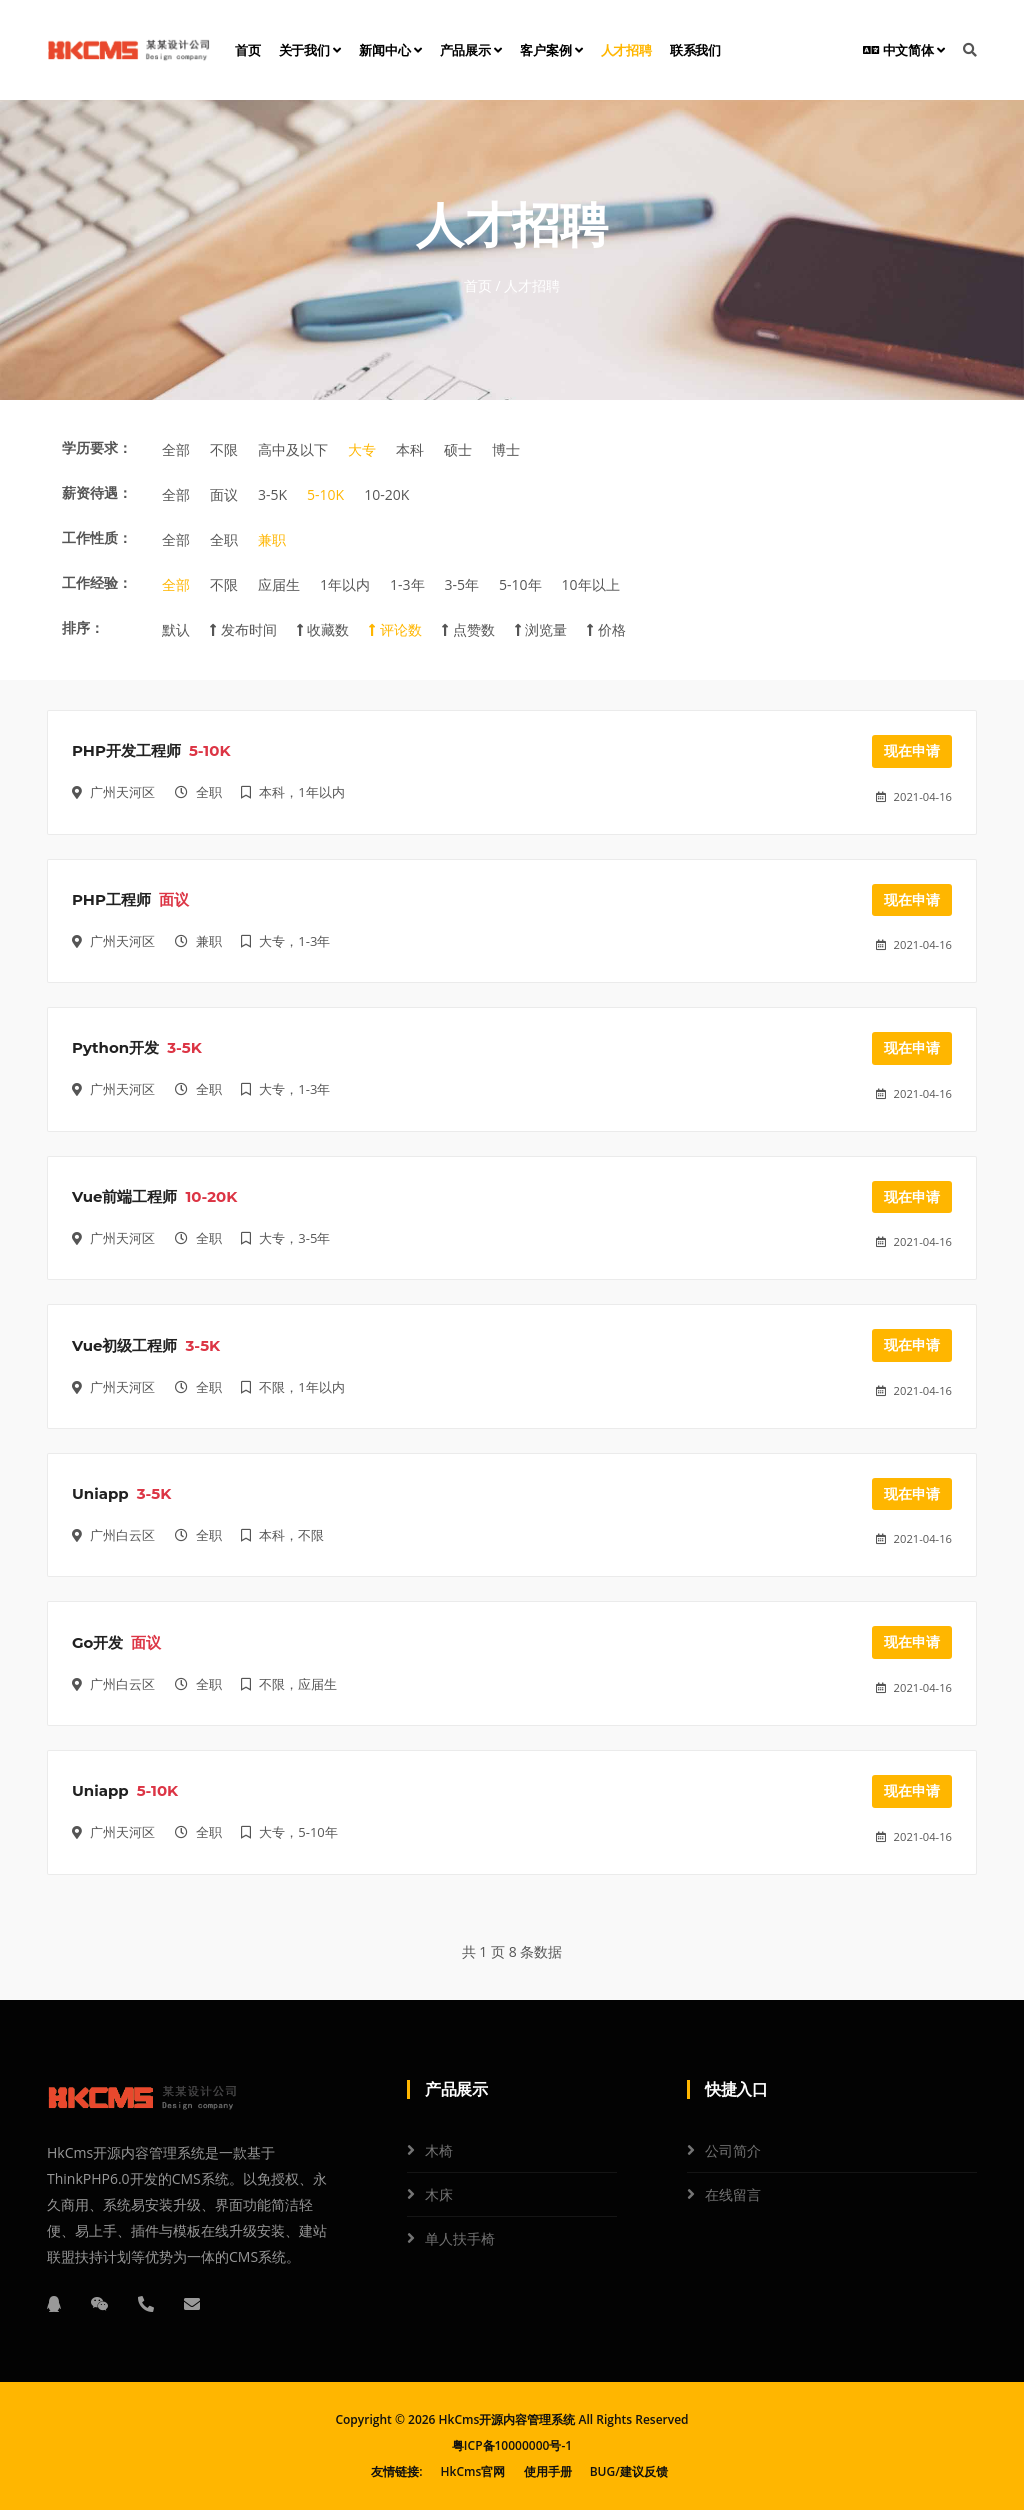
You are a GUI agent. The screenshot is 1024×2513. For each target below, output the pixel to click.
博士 (506, 449)
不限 (224, 449)
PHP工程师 (111, 900)
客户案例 (551, 50)
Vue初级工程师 (124, 1347)
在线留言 (733, 2197)
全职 (224, 539)
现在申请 (912, 751)
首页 (248, 50)
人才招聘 (626, 50)
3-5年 (462, 584)
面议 (224, 494)
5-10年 (520, 584)
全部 (176, 449)
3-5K (272, 494)
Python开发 (115, 1049)
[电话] (146, 2307)
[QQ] (54, 2307)
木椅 (439, 2153)
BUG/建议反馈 (629, 2474)
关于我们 (310, 50)
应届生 (279, 584)
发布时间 (243, 629)
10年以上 (591, 584)
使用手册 (548, 2474)
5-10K (325, 494)
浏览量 (541, 629)
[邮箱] (192, 2307)
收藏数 (323, 629)
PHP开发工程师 (126, 751)
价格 (606, 629)
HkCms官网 (473, 2474)
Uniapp (100, 1496)
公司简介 (733, 2153)
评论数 (395, 629)
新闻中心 (390, 50)
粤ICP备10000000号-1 (512, 2448)
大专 (362, 449)
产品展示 (471, 50)
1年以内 (345, 584)
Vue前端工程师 (124, 1198)
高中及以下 (293, 449)
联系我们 (695, 50)
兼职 (272, 539)
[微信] (100, 2307)
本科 (410, 449)
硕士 (458, 449)
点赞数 (468, 629)
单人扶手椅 (460, 2241)
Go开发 (97, 1645)
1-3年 (407, 584)
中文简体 (904, 50)
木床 (439, 2197)
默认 (176, 629)
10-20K (386, 494)
